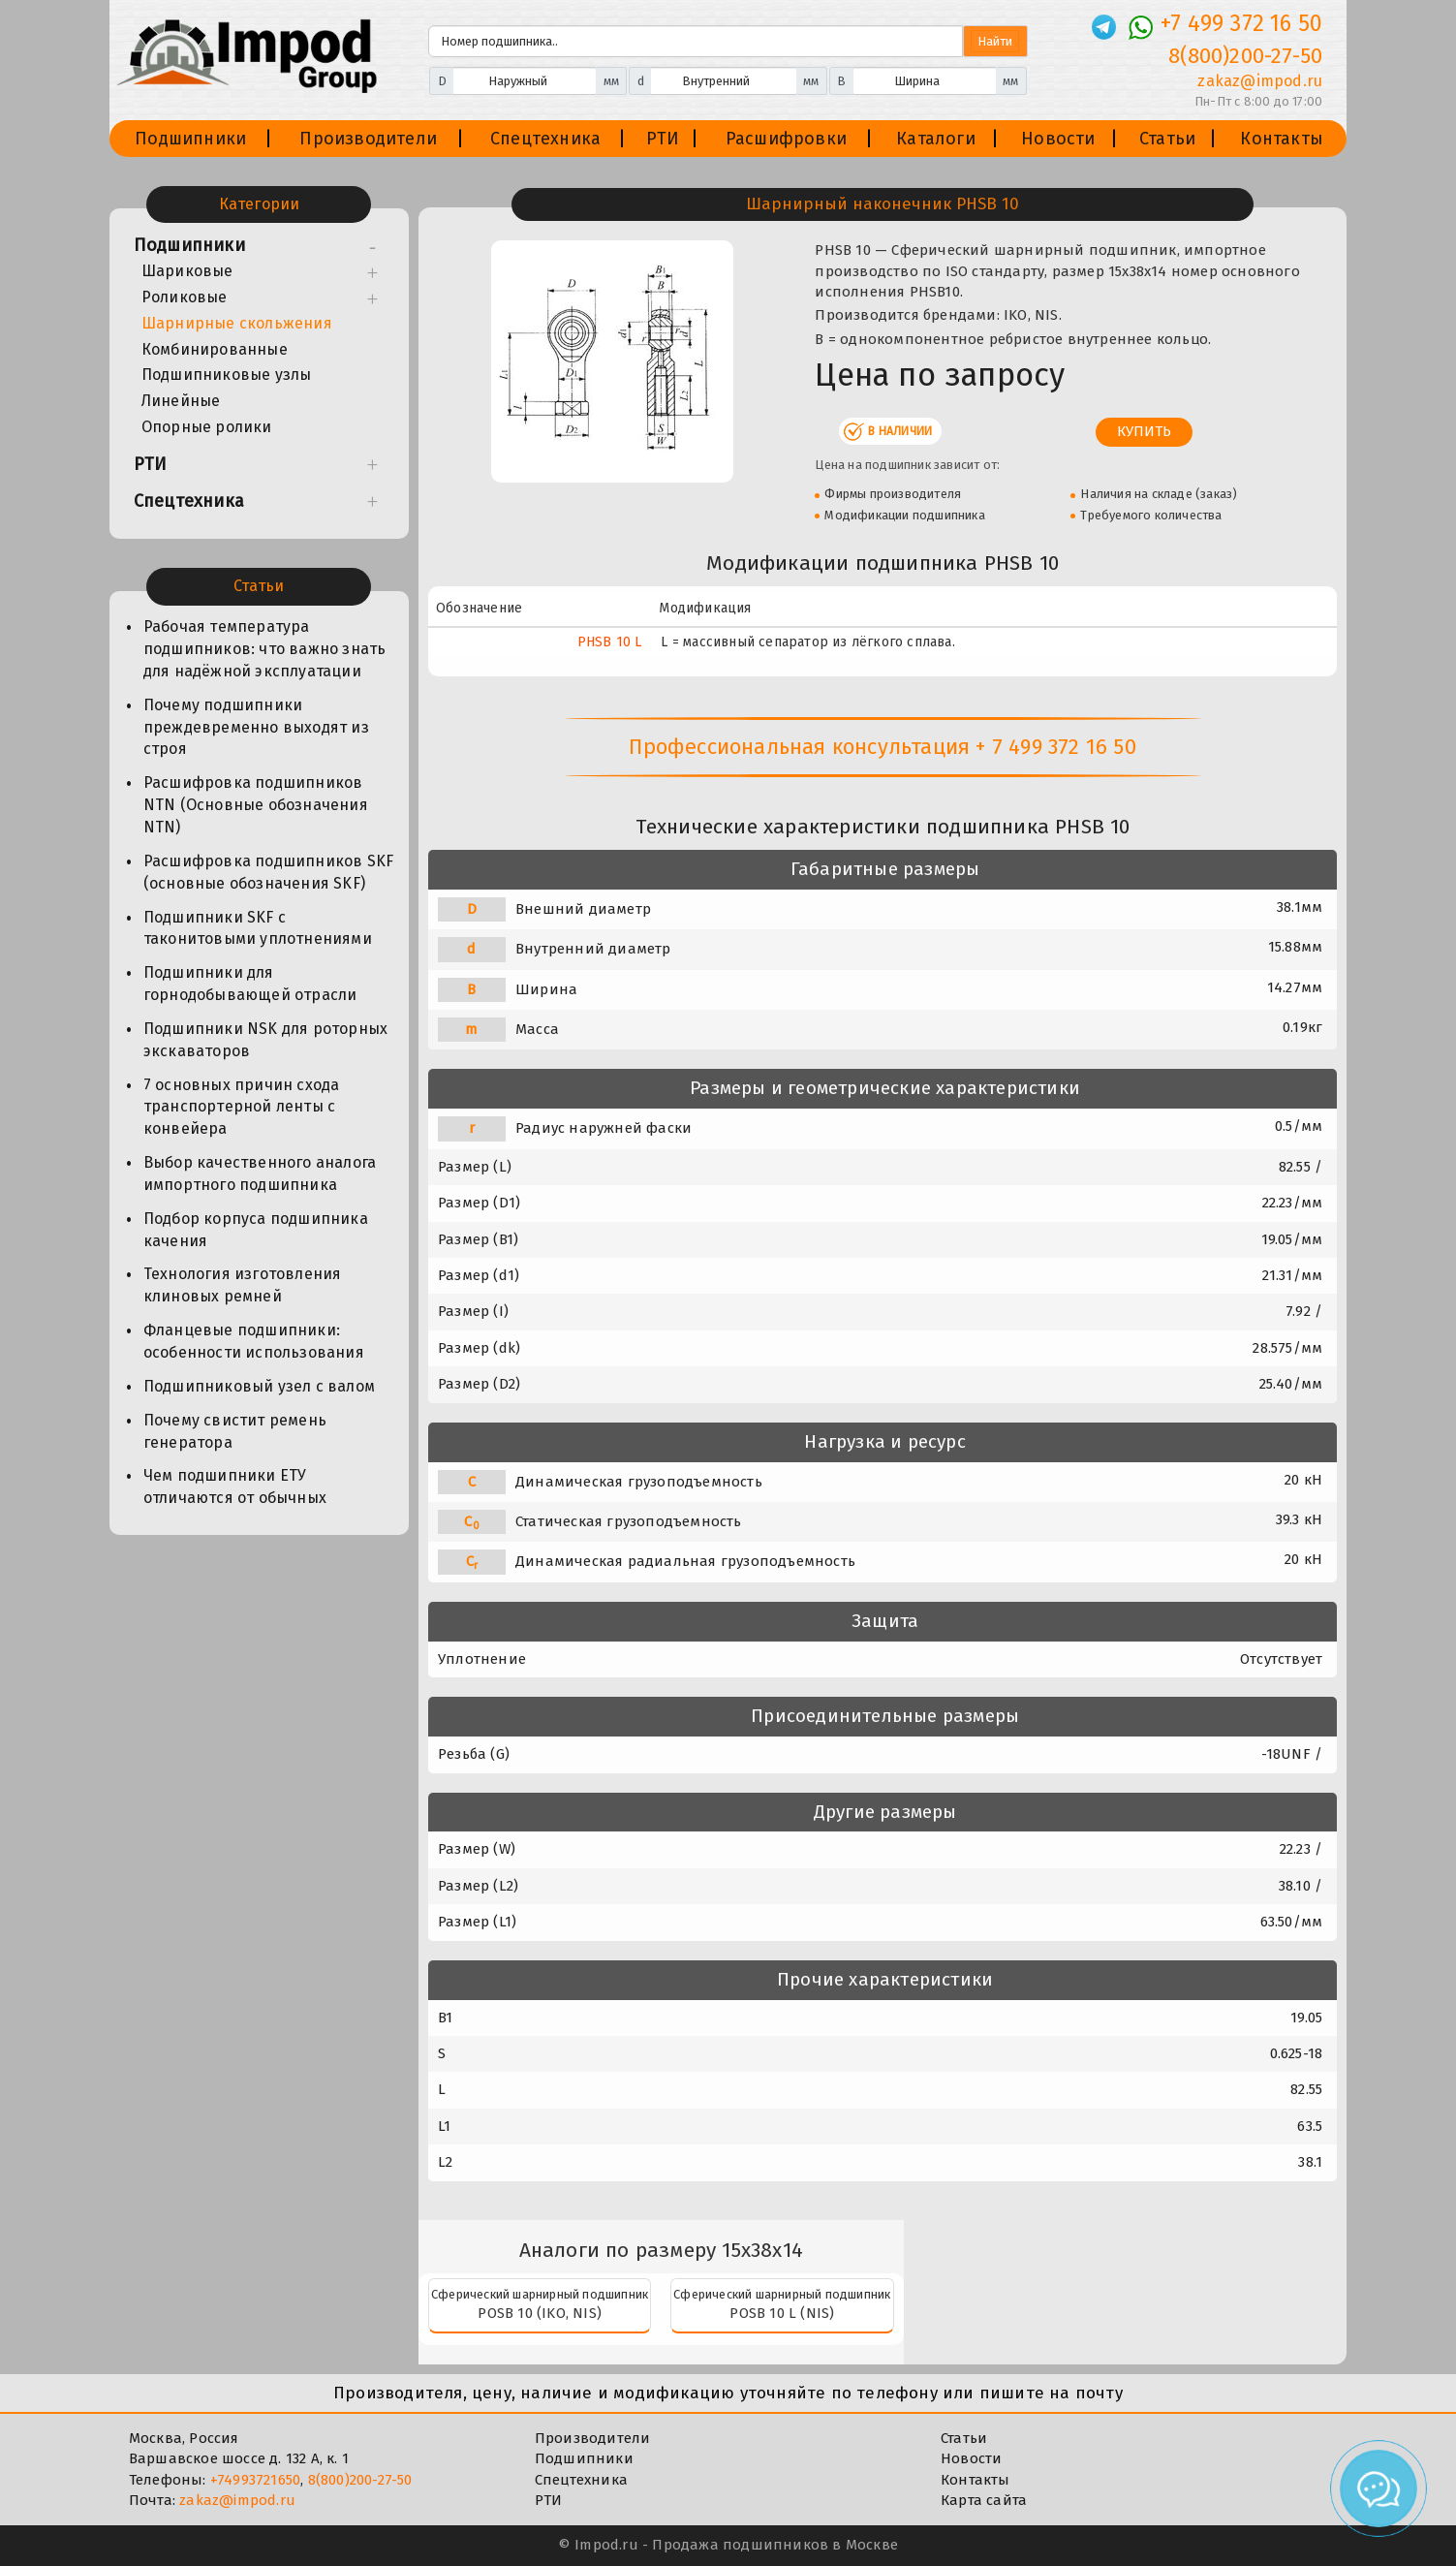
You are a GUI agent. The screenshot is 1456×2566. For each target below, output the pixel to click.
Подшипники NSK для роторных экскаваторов (265, 1039)
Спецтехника (545, 138)
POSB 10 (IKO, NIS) (540, 2313)
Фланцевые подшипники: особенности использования (253, 1341)
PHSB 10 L (609, 642)
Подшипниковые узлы (226, 374)
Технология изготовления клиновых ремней (242, 1285)
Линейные (181, 400)
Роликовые (184, 297)
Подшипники (190, 138)
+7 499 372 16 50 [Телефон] (1241, 23)
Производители (368, 138)
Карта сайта (984, 2500)
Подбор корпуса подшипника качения (255, 1229)
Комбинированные (214, 349)
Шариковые (187, 271)
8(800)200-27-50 (360, 2479)
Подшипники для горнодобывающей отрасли (250, 983)
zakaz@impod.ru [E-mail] (1259, 81)
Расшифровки (786, 138)
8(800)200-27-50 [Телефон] (1245, 56)
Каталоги (936, 138)
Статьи (1167, 138)
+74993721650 (255, 2479)
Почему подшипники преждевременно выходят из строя (256, 727)
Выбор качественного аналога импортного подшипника (259, 1173)
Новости (1058, 138)
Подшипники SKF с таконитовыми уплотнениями (257, 928)
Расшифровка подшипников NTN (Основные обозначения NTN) (255, 804)
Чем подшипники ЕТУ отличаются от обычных (234, 1486)
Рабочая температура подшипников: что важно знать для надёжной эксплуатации (265, 648)
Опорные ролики (206, 427)
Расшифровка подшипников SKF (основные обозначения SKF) (268, 872)
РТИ (663, 138)
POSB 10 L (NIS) (781, 2313)
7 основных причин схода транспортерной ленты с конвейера (241, 1107)
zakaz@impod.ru (237, 2500)
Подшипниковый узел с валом (259, 1386)
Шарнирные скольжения (236, 323)
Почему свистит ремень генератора (234, 1431)
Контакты (1281, 138)
